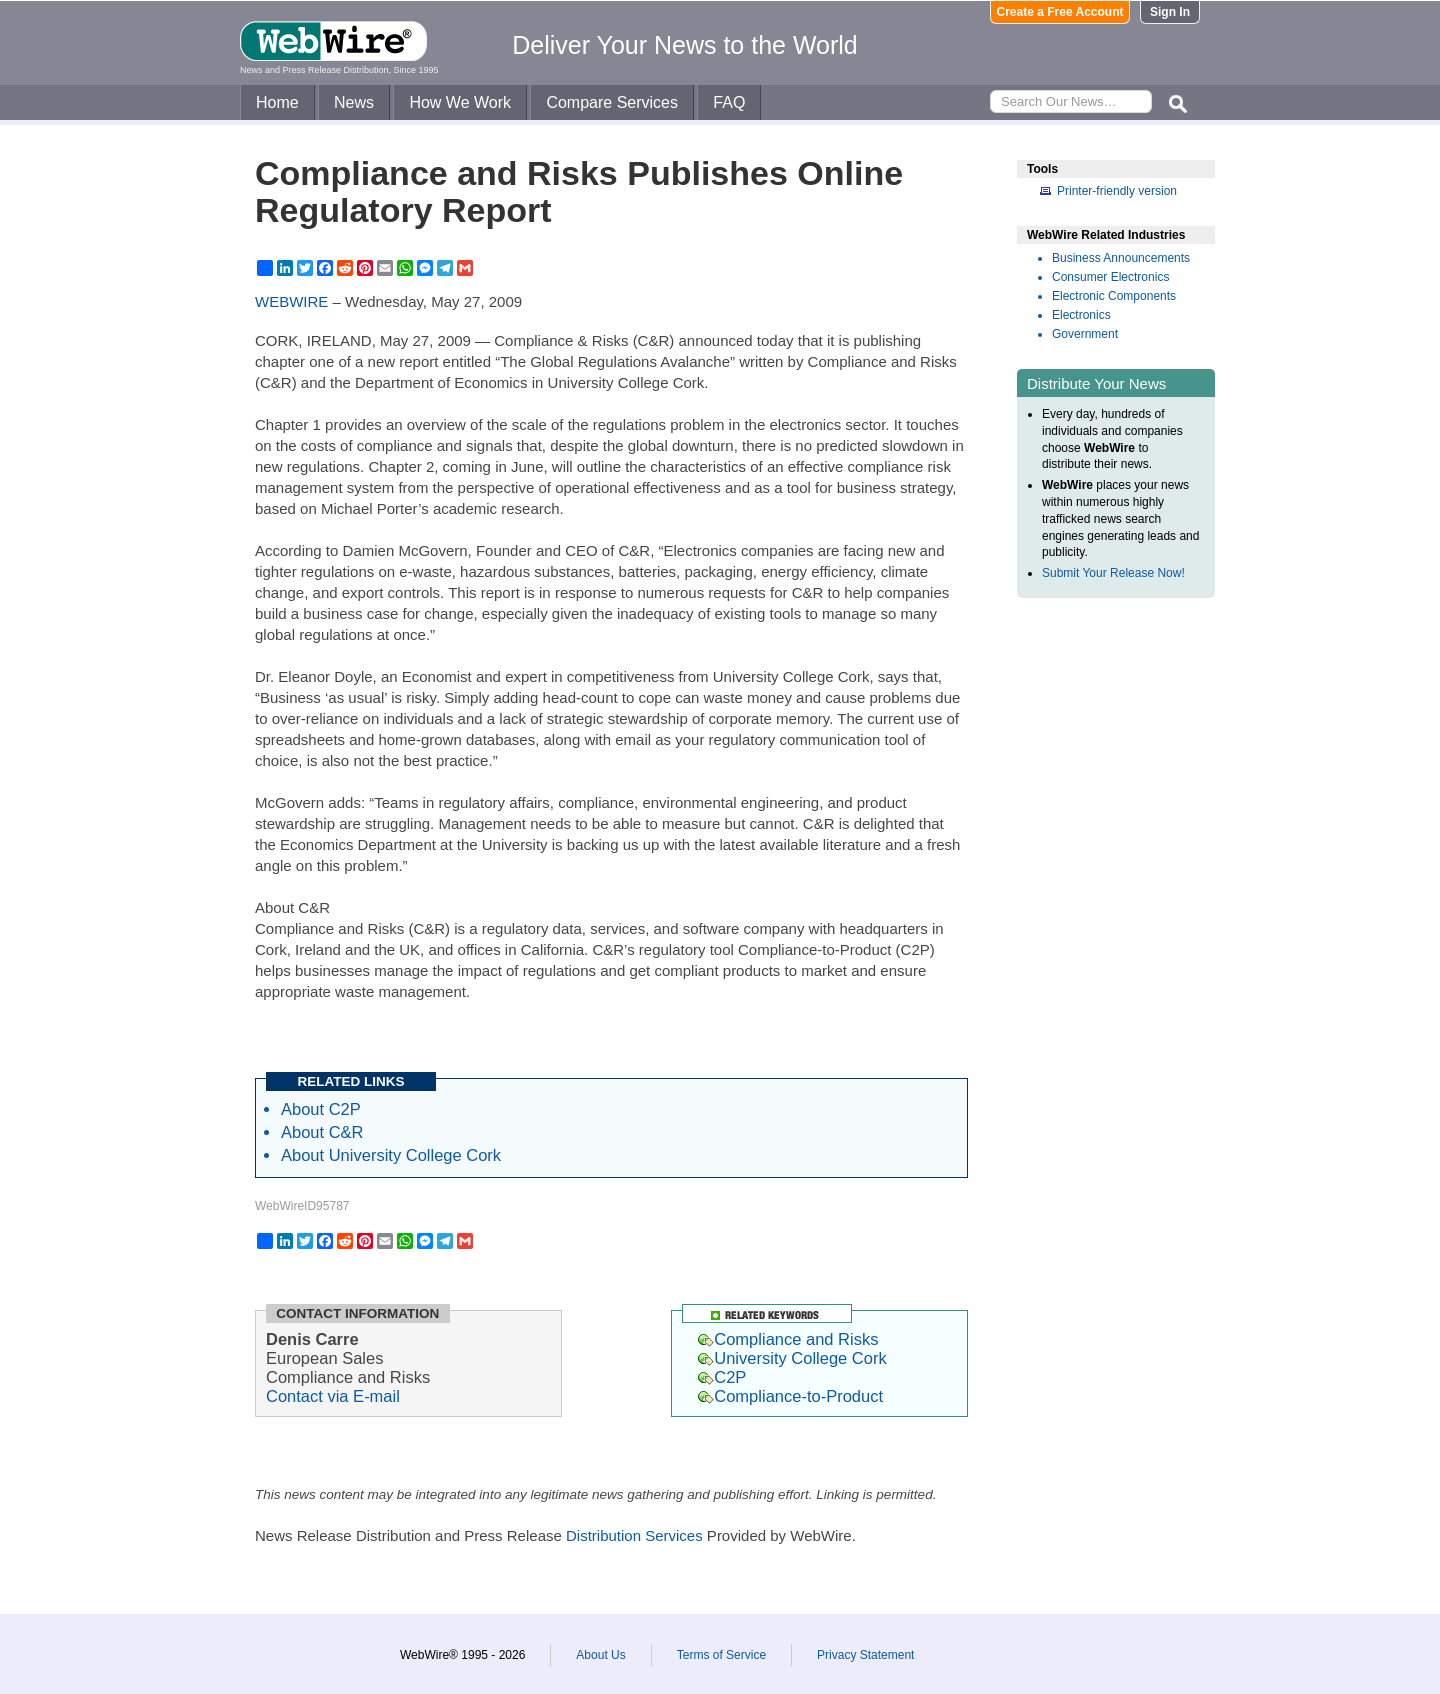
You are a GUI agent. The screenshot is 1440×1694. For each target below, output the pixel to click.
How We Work (460, 102)
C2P (722, 1377)
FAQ (729, 102)
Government (1085, 334)
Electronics (1081, 315)
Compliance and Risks (788, 1339)
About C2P (321, 1109)
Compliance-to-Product (790, 1396)
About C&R (322, 1132)
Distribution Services (634, 1535)
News (354, 102)
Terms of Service (721, 1655)
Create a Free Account (1060, 12)
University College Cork (792, 1358)
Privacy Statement (865, 1655)
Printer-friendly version (1117, 191)
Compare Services (612, 102)
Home (277, 102)
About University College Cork (391, 1155)
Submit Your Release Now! (1113, 573)
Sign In (1170, 12)
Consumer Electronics (1110, 277)
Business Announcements (1121, 258)
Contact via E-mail (333, 1396)
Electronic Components (1114, 296)
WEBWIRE (291, 301)
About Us (600, 1655)
